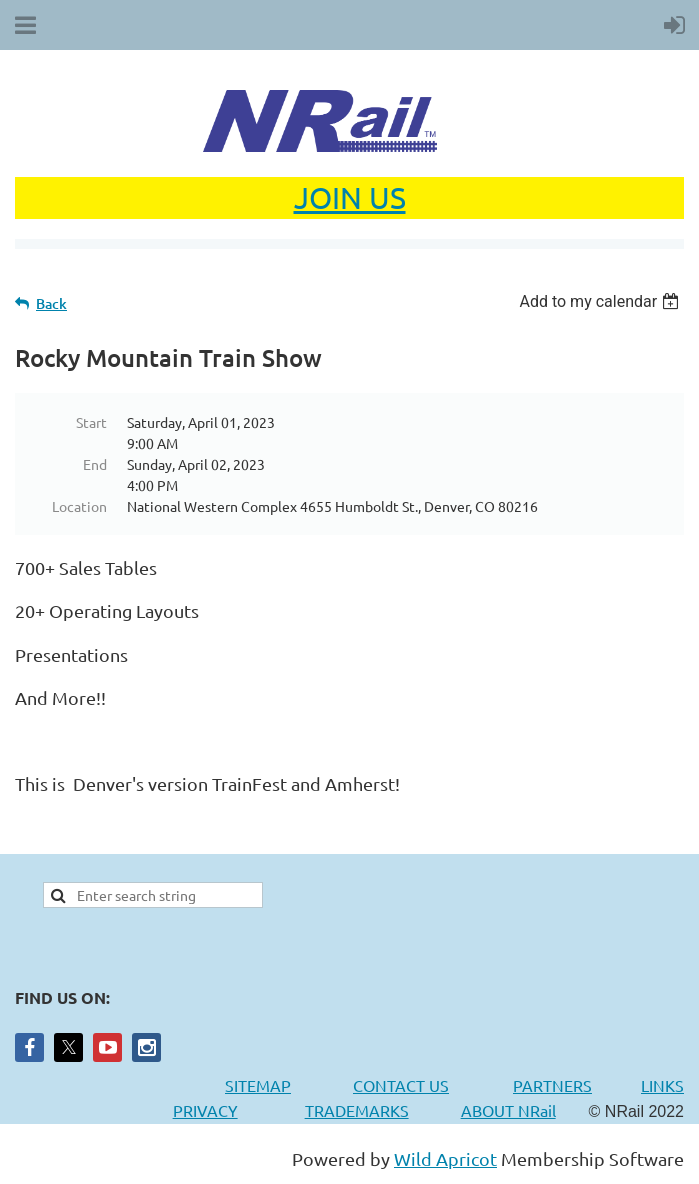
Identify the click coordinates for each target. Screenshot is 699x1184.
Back (51, 303)
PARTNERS (577, 1085)
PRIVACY (205, 1110)
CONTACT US (401, 1085)
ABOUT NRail (508, 1110)
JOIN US (350, 197)
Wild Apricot (445, 1158)
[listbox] (601, 301)
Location (79, 506)
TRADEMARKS (367, 1110)
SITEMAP (258, 1085)
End (95, 464)
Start (91, 422)
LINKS (662, 1085)
